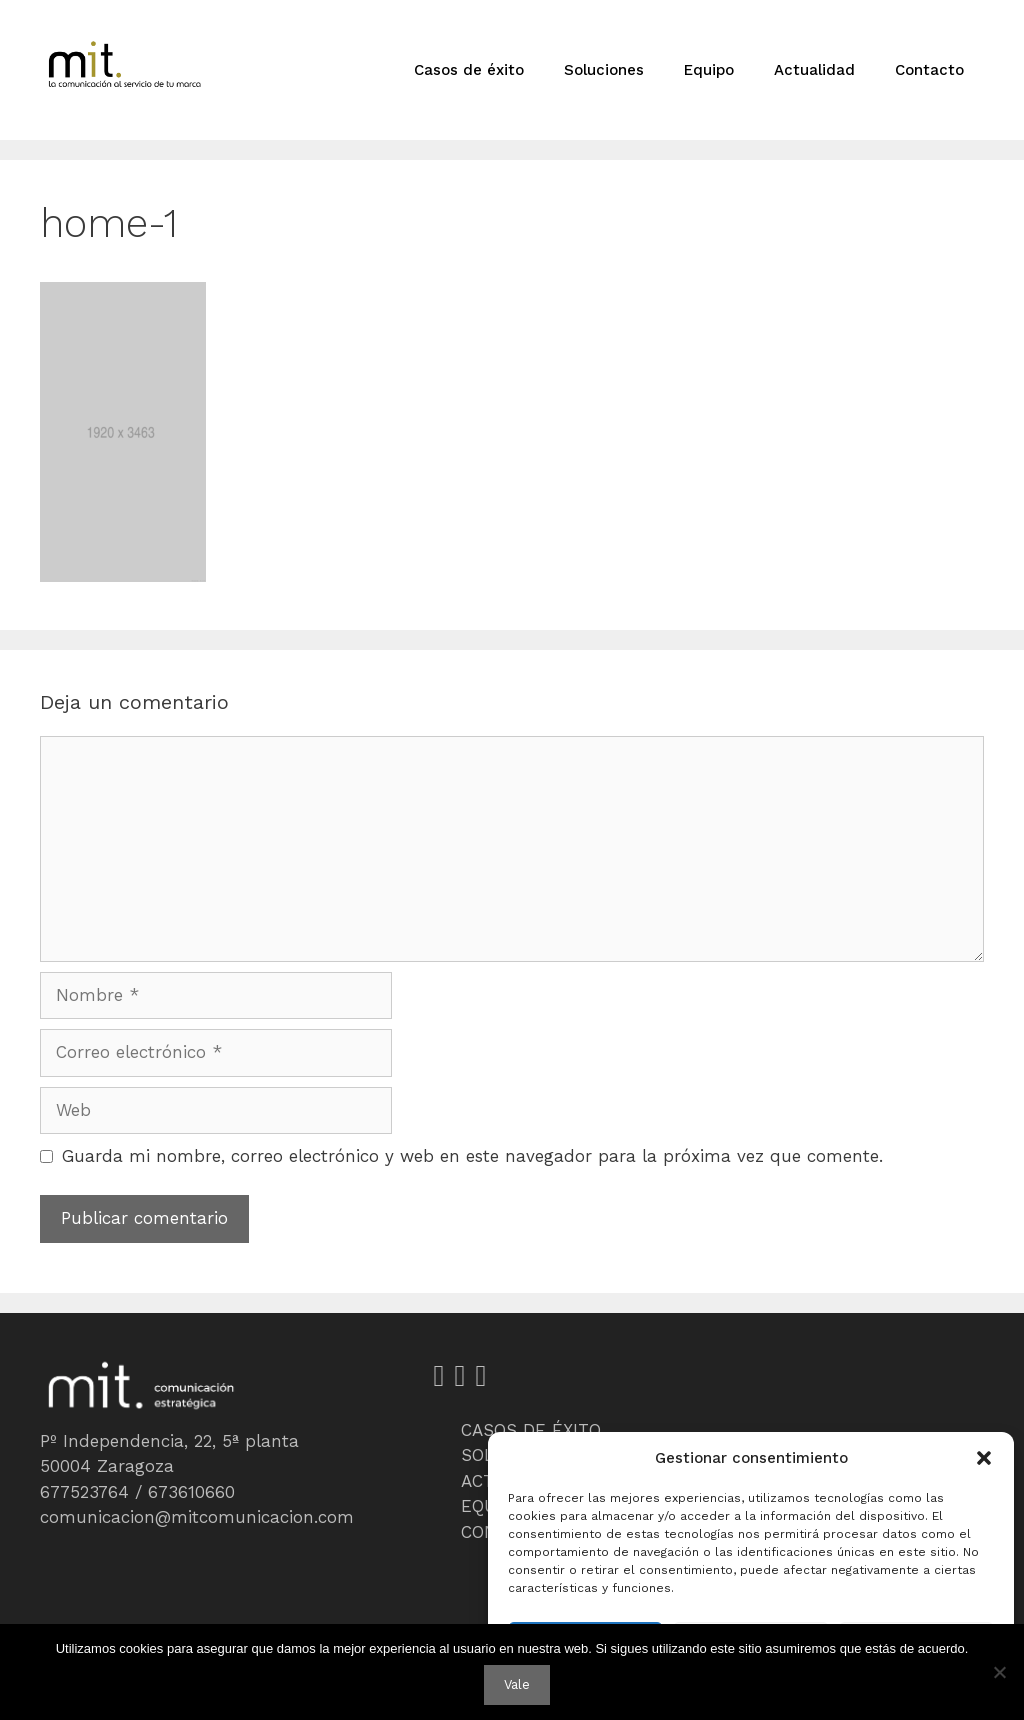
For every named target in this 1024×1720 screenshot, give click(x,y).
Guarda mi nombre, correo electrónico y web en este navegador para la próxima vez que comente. (472, 1156)
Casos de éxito (469, 70)
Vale (517, 1684)
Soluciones (604, 70)
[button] (984, 1458)
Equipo (709, 70)
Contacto (929, 70)
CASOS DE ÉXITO (531, 1430)
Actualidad (814, 70)
